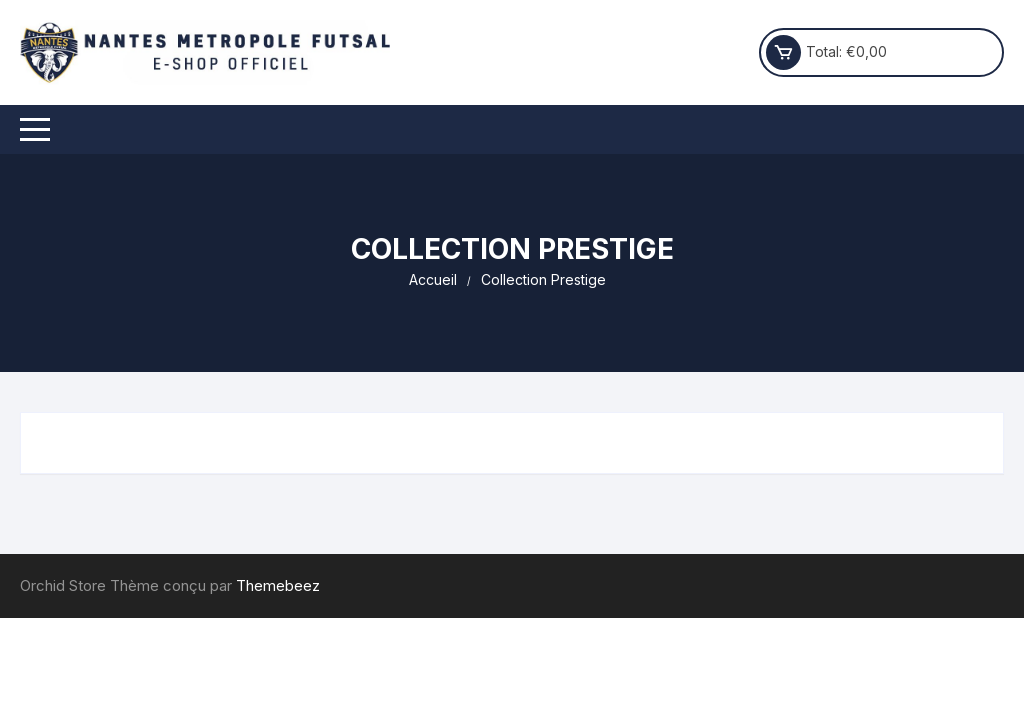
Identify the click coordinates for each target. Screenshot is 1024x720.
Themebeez (278, 585)
